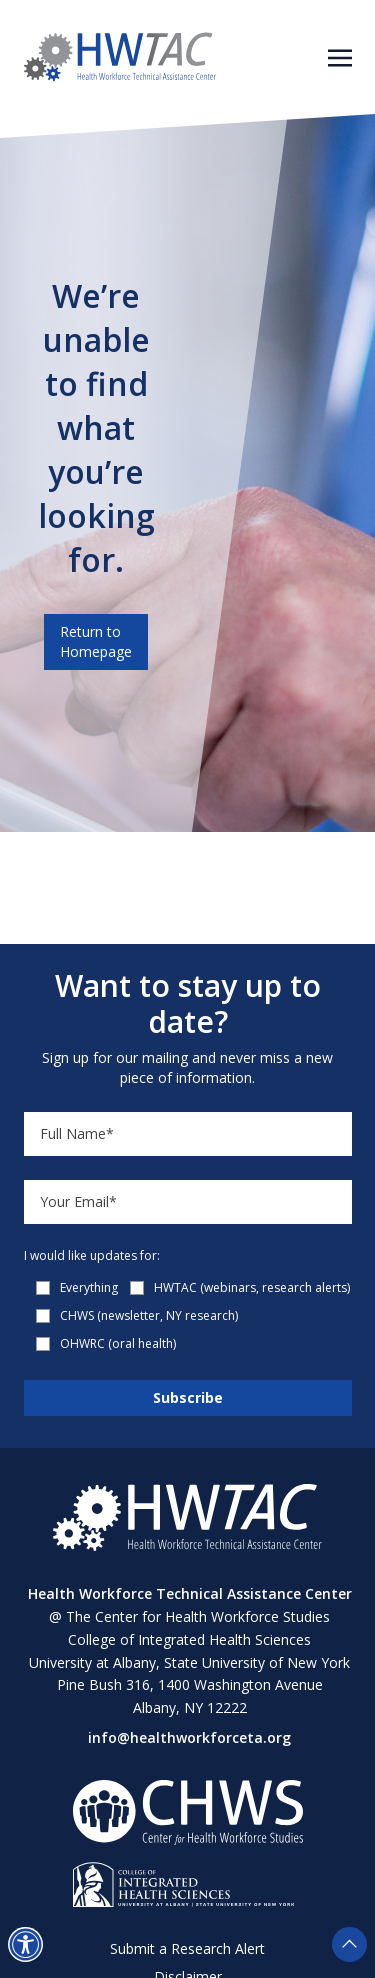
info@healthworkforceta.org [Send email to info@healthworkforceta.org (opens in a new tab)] (189, 1737)
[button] (25, 1944)
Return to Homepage (96, 641)
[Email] (188, 1202)
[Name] (188, 1134)
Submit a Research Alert (187, 1948)
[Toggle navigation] (340, 56)
